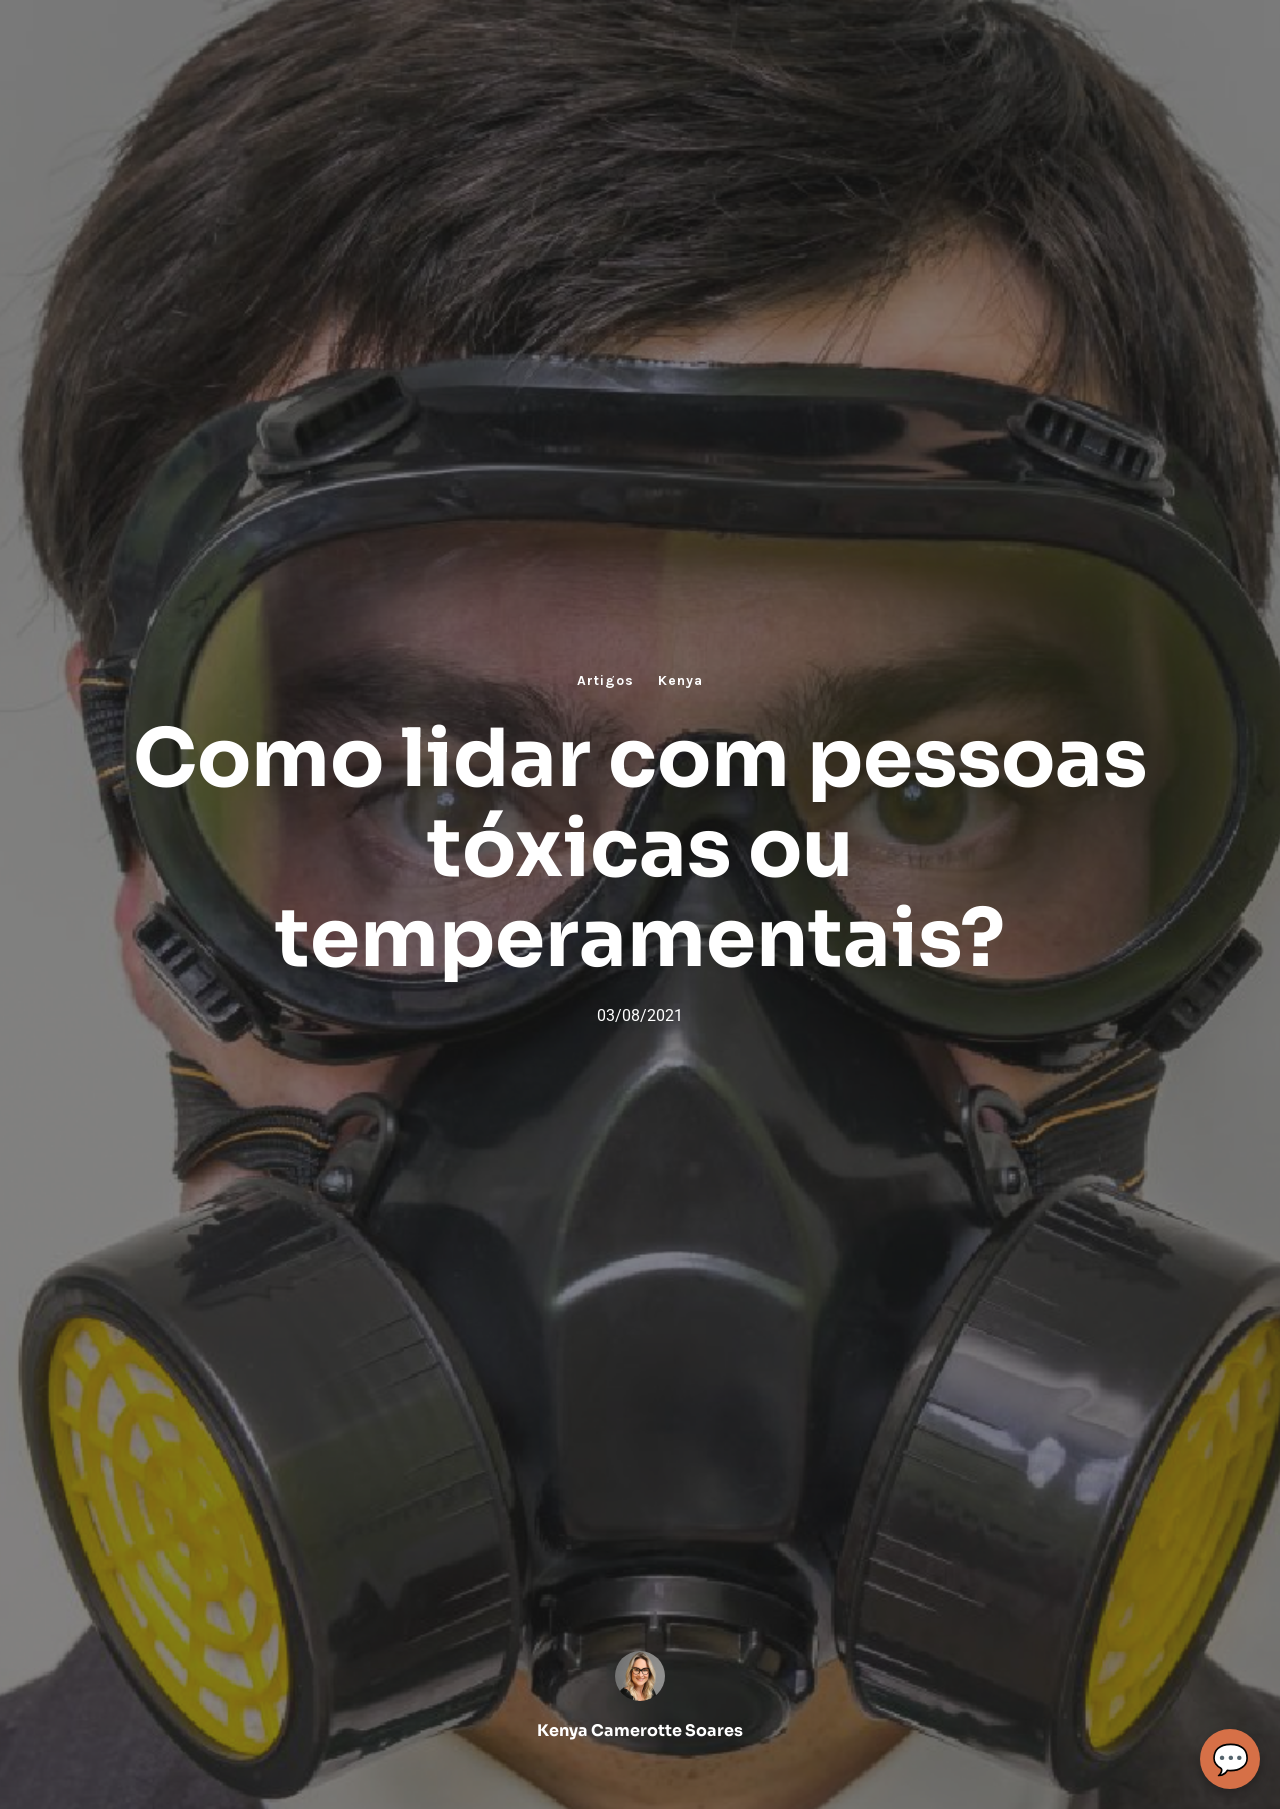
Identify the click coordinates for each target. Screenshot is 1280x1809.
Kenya (680, 680)
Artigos (605, 680)
